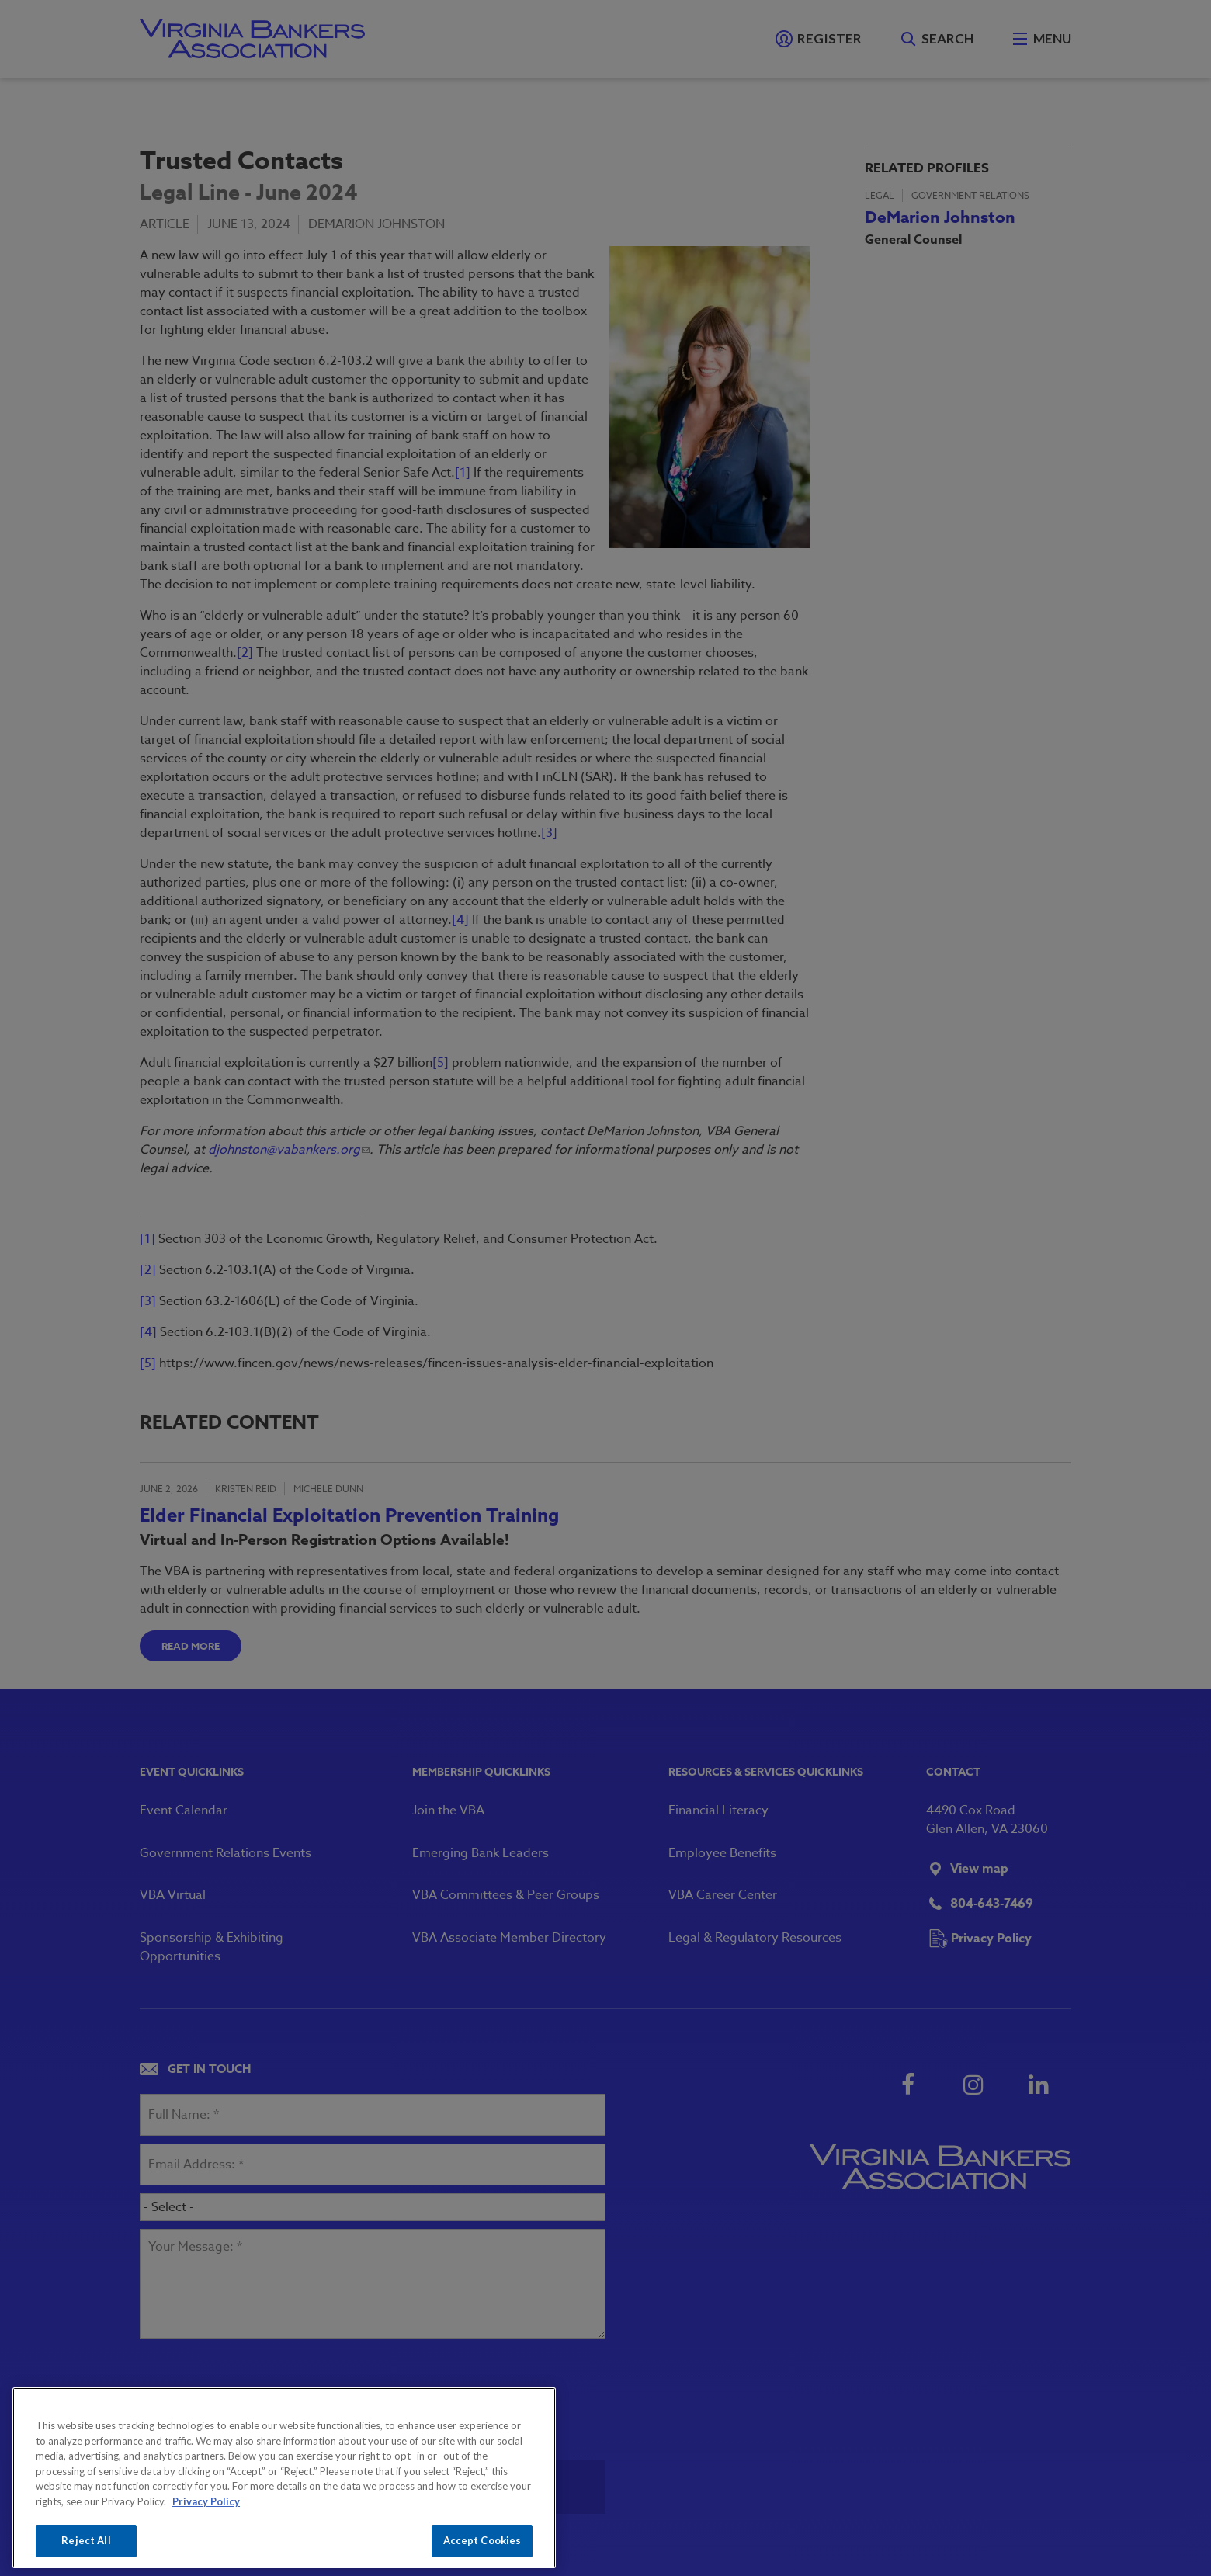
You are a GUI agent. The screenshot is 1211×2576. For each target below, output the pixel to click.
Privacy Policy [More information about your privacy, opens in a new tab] (206, 2501)
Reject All (85, 2540)
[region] (284, 2477)
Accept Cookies (482, 2540)
